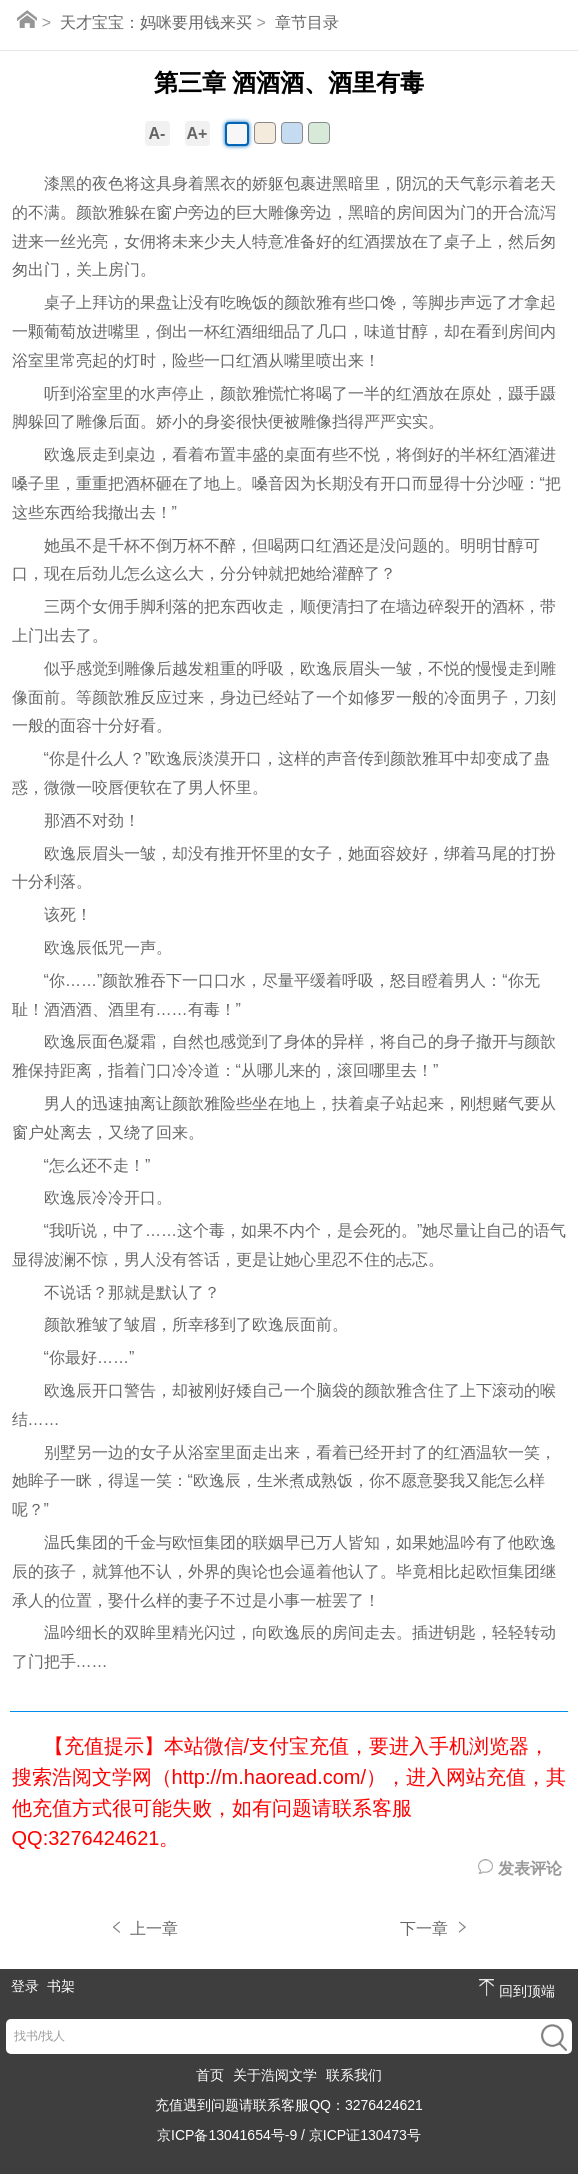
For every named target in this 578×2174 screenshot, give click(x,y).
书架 (61, 1986)
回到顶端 (517, 1988)
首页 (210, 2075)
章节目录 (307, 22)
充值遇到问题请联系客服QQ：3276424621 (289, 2105)
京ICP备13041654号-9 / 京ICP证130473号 (289, 2135)
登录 (25, 1986)
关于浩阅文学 (275, 2075)
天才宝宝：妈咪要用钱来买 (156, 22)
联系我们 (354, 2075)
